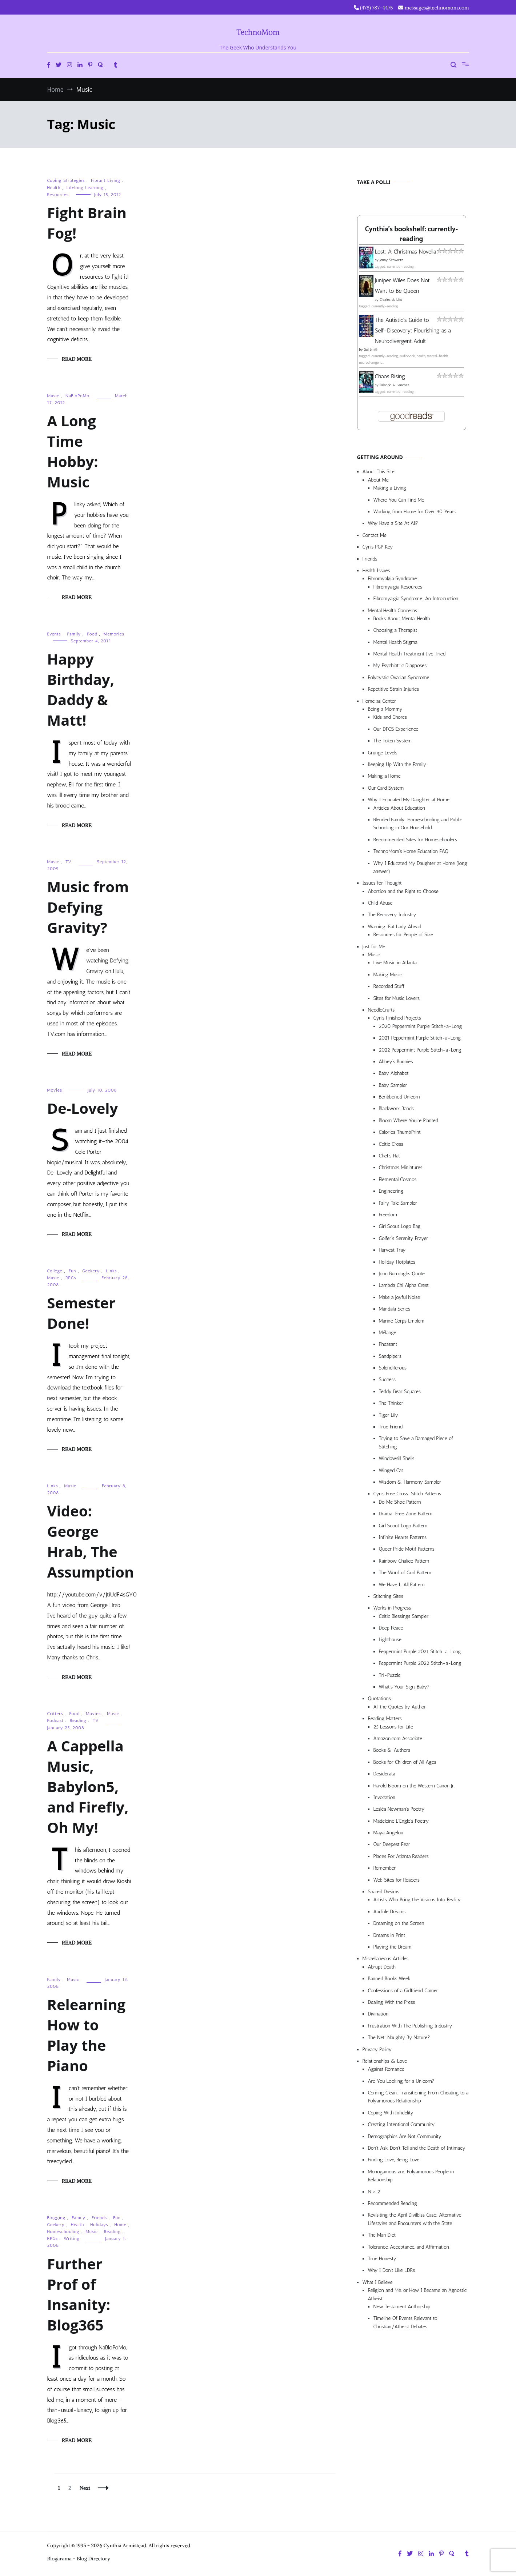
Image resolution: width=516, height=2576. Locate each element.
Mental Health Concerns (392, 610)
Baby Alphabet (394, 1073)
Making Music (387, 975)
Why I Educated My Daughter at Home (409, 800)
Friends (99, 2217)
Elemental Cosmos (398, 1179)
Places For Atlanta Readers (401, 1856)
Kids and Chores (390, 717)
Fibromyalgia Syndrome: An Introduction (416, 598)
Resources (58, 194)
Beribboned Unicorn (399, 1097)
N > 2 (374, 2192)
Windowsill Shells (397, 1458)
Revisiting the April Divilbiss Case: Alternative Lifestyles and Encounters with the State (414, 2219)
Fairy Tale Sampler (398, 1203)
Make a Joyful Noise (399, 1297)
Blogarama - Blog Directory (79, 2558)
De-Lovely (82, 1108)
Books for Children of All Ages (404, 1762)
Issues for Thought (382, 883)
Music (53, 395)
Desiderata (384, 1774)
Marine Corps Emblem (402, 1321)
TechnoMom (258, 32)
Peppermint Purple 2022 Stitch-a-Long (420, 1663)
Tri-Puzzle (390, 1675)
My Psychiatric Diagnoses (400, 665)
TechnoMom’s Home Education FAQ (411, 851)
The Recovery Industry (392, 915)
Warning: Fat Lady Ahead (394, 927)
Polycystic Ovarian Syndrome (398, 677)
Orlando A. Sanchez (394, 385)
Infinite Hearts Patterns (403, 1537)
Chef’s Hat (389, 1156)
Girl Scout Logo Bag (400, 1226)
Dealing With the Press (391, 2002)
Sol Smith (371, 349)
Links (111, 1270)
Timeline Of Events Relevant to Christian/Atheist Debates (405, 2322)
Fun (72, 1270)
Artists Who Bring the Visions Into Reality (417, 1900)
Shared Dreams (384, 1892)
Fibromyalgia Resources (398, 587)
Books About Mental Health (401, 618)
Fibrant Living (105, 180)
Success (387, 1379)
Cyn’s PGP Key (378, 547)
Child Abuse (380, 903)
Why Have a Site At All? (393, 523)
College (55, 1270)
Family (74, 634)
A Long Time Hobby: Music (72, 451)
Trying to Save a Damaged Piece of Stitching (416, 1442)
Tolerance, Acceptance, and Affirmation (408, 2247)
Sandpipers (390, 1356)
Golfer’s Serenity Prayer (403, 1238)
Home (120, 2224)
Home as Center (379, 701)
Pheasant (388, 1344)
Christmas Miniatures (401, 1167)
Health (53, 187)
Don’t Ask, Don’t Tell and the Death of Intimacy (416, 2148)
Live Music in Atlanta (395, 963)
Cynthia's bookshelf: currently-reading (411, 234)
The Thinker (391, 1403)
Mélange (387, 1332)
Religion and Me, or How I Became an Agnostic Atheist (417, 2294)
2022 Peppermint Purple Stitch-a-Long (420, 1050)
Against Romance (386, 2069)
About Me (378, 480)
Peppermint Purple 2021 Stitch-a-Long (420, 1651)
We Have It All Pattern (402, 1585)
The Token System (392, 741)
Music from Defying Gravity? (88, 907)
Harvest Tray (392, 1250)
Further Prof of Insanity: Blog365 (79, 2294)
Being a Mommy (385, 709)
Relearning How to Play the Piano (86, 2034)
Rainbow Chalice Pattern (404, 1561)
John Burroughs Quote (402, 1274)
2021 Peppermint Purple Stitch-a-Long (420, 1038)
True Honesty (382, 2259)
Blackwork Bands (396, 1108)
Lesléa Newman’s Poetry (399, 1809)
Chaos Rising (390, 376)
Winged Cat (391, 1470)
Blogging (56, 2217)
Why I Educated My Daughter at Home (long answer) (420, 867)
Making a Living (390, 488)
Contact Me (375, 535)
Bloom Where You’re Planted (408, 1120)
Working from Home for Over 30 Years (414, 512)
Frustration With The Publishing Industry (410, 2026)
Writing (72, 2238)
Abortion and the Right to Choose (403, 891)
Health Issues (376, 570)
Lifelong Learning (85, 187)
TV (68, 861)
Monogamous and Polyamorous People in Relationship (411, 2176)
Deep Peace (391, 1628)
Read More (77, 359)
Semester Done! (81, 1313)
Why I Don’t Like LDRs (391, 2270)
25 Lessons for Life (393, 1727)
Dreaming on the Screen (398, 1923)
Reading (78, 1720)
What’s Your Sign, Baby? (404, 1687)
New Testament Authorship (402, 2307)
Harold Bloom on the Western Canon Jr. (414, 1786)
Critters (55, 1713)
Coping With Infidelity (390, 2113)
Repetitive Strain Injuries (393, 689)
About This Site (379, 471)
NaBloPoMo (77, 395)
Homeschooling (63, 2231)
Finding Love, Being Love (394, 2160)
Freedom (388, 1215)
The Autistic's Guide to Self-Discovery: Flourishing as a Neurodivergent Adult (413, 330)
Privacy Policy (377, 2049)
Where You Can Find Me (398, 500)
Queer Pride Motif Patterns (407, 1549)
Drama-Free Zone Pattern (406, 1514)
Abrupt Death (382, 1967)
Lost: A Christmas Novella (405, 251)
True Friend (391, 1427)
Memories (114, 634)
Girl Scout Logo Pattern (403, 1526)
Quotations (379, 1698)
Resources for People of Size (403, 935)
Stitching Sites (388, 1596)
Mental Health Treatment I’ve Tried (409, 654)
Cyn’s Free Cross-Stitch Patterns (407, 1494)
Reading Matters (385, 1718)
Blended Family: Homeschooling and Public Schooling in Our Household (417, 824)
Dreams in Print (389, 1935)
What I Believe (378, 2282)
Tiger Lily (388, 1415)
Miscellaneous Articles (386, 1958)
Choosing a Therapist (395, 630)
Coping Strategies (66, 180)
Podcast (55, 1720)
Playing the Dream (392, 1947)
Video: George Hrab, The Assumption (90, 1541)
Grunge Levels (382, 753)
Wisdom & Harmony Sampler (410, 1482)
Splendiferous (393, 1368)
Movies (54, 1090)
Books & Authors (392, 1750)
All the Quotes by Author (399, 1707)
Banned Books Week (389, 1978)
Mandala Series (395, 1309)
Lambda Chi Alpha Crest (404, 1285)
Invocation (384, 1797)
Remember (384, 1868)
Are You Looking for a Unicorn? (401, 2081)
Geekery (91, 1270)
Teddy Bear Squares (400, 1391)
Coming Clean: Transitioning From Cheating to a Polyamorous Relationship (418, 2097)
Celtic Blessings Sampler (404, 1616)
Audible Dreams (389, 1912)
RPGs (70, 1277)
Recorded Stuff (388, 986)
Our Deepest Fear (391, 1844)
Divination (378, 2014)
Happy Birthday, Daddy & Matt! (81, 689)
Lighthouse (390, 1639)
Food (92, 634)
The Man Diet (382, 2235)
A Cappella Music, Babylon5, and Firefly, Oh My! (88, 1786)
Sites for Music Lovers (396, 998)
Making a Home (384, 776)
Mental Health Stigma (395, 642)
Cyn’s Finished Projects (397, 1018)
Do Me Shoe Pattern (400, 1502)
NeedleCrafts (381, 1010)
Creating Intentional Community (401, 2124)
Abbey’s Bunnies (396, 1061)
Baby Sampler (393, 1085)
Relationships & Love (385, 2061)
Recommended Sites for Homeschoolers (415, 840)
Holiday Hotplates (397, 1262)
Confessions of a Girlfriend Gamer (403, 1990)
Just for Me (374, 947)
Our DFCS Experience (396, 729)
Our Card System (386, 788)
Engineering (391, 1191)
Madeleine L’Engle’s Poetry (401, 1821)
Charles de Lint (391, 300)
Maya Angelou (388, 1833)
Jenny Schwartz (391, 260)
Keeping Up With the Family (397, 764)
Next (84, 2488)
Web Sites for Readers (396, 1880)
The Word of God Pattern (405, 1573)
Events (54, 634)
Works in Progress (392, 1608)
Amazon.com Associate (398, 1738)
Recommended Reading (392, 2203)
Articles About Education (399, 808)
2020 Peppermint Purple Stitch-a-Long (420, 1026)
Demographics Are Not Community (404, 2136)
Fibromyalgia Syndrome (392, 578)
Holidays (99, 2224)
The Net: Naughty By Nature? (399, 2037)
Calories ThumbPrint (400, 1132)
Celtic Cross (391, 1144)
